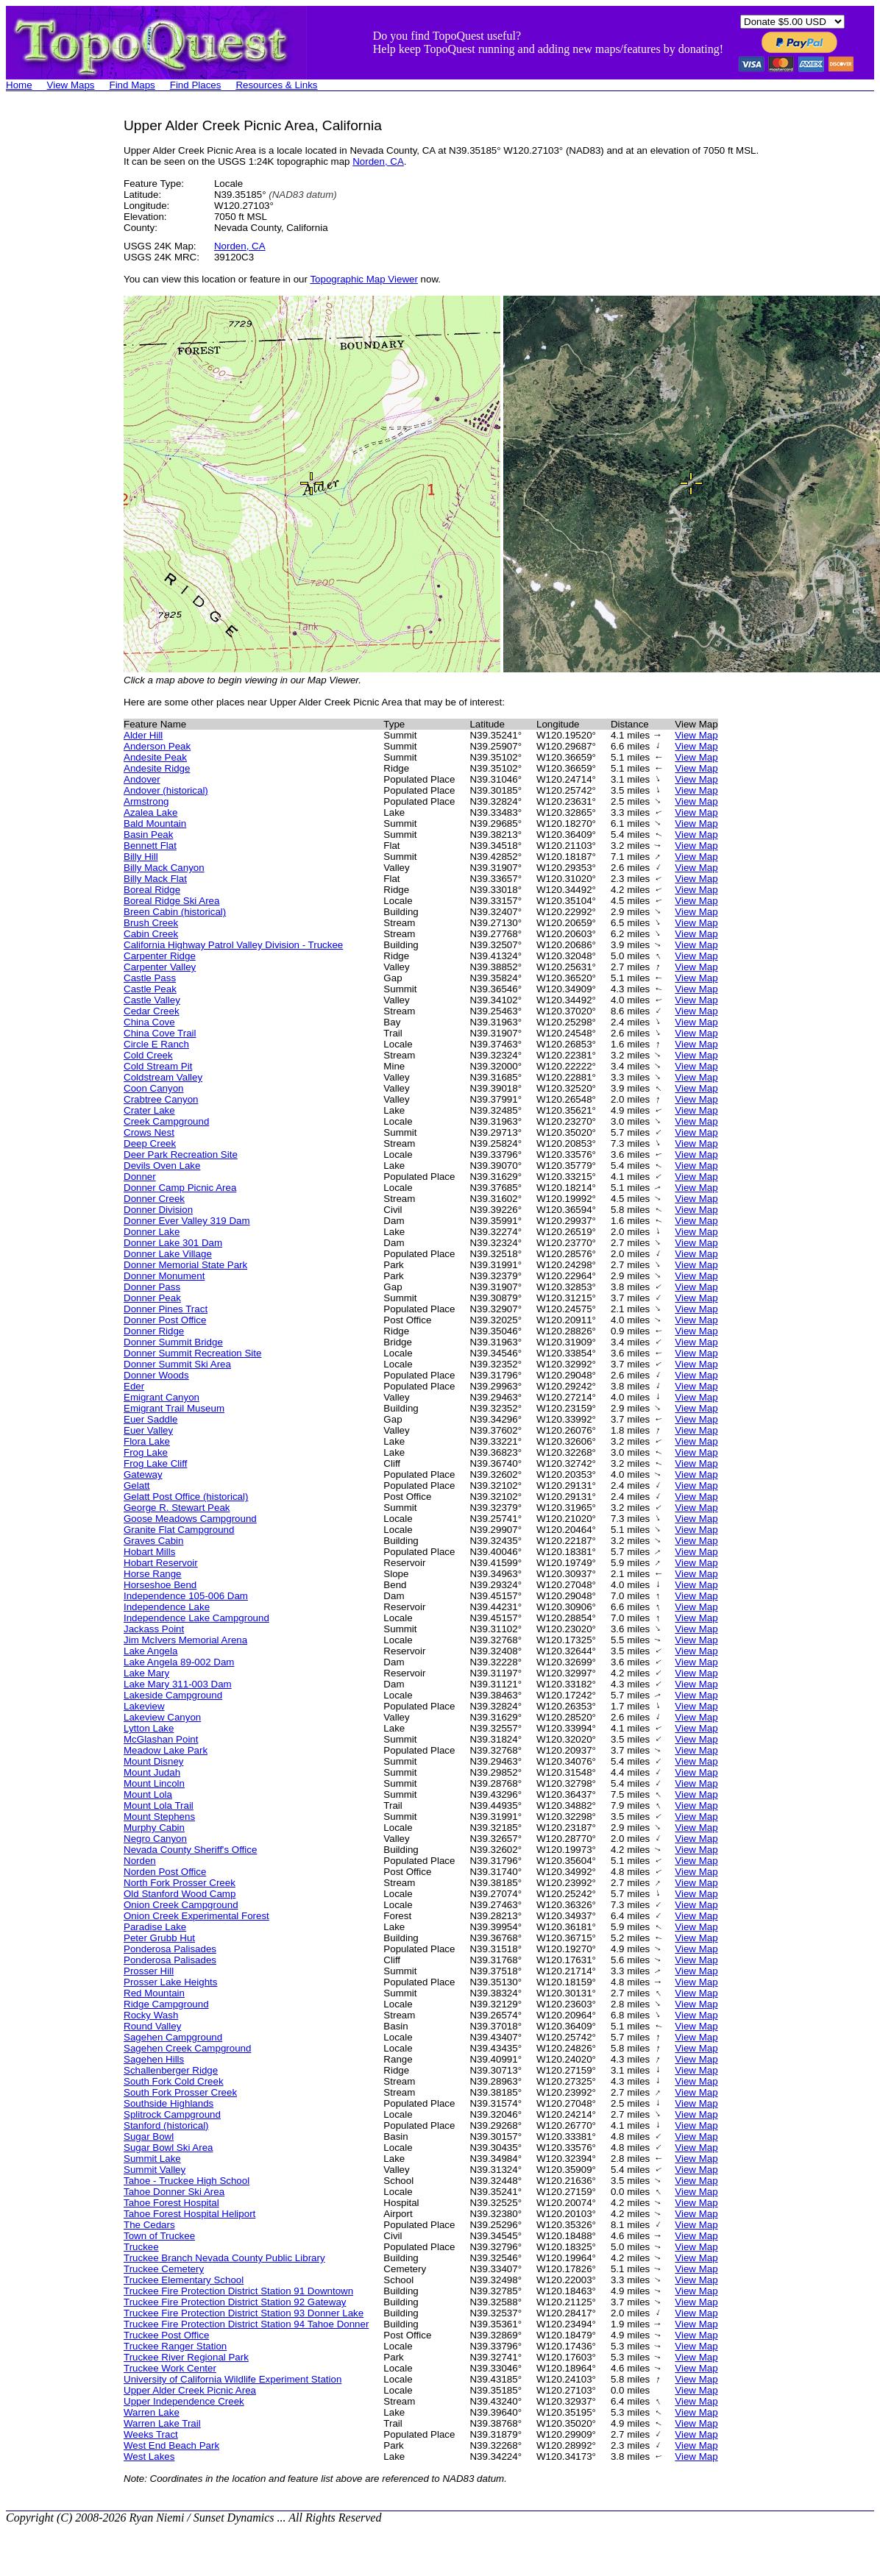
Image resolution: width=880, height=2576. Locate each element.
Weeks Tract (151, 2434)
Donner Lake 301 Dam (173, 1242)
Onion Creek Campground (181, 1904)
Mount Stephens (159, 1816)
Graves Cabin (154, 1540)
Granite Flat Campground (179, 1529)
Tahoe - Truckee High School (186, 2180)
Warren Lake (152, 2412)
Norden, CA (378, 161)
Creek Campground (166, 1121)
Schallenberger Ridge (171, 2070)
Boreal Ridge (152, 889)
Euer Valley (148, 1430)
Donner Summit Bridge (173, 1342)
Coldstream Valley (163, 1077)
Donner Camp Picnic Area (180, 1187)
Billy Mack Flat (155, 878)
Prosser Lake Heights (170, 1982)
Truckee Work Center (170, 2368)
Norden (140, 1860)
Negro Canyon (155, 1838)
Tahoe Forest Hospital (171, 2202)
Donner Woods (156, 1375)
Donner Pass (152, 1286)
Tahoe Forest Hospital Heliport (189, 2213)
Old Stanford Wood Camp (179, 1893)
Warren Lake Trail (162, 2423)
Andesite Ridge (157, 768)
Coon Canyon (154, 1088)
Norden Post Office (165, 1871)
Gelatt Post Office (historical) (186, 1496)
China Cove (149, 1022)
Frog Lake (146, 1452)
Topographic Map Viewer (363, 279)
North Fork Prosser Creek (179, 1882)
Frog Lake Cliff (155, 1463)
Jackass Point (154, 1628)
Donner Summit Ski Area (177, 1364)
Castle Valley (152, 1000)
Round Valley (152, 2026)
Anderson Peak (157, 746)
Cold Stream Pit (158, 1066)
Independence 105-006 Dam (186, 1595)
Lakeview (144, 1706)
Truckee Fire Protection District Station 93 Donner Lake (243, 2313)
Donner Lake (152, 1231)
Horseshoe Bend (160, 1584)
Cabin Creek (151, 933)
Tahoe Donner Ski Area (174, 2191)
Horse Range (153, 1573)
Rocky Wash (151, 2015)
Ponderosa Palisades (170, 1948)
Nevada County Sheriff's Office (190, 1849)
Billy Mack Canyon (164, 867)
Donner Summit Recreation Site (192, 1353)
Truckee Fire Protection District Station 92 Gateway (235, 2302)
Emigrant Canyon (161, 1397)
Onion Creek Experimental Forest (196, 1915)
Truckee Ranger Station (175, 2346)
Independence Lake (167, 1606)
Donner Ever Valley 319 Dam (187, 1220)
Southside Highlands (168, 2103)
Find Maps (132, 84)
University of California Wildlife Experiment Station (232, 2379)
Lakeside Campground (173, 1695)
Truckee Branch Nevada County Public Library (224, 2257)
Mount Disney (154, 1761)
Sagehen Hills (154, 2059)
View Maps (71, 84)
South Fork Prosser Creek (180, 2092)
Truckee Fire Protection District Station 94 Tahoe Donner (246, 2324)
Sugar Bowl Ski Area (168, 2147)
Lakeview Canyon (162, 1717)
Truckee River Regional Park (186, 2357)
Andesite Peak (155, 757)
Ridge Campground (166, 2004)
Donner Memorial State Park (185, 1264)
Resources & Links (276, 84)
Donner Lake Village (168, 1253)
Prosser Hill (149, 1971)
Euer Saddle (150, 1419)
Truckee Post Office (166, 2335)
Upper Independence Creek (184, 2401)
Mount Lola (148, 1794)
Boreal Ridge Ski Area (171, 900)
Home (19, 84)
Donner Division (158, 1209)
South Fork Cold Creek (174, 2081)
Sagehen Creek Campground (187, 2048)
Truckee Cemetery (164, 2268)
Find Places (195, 84)
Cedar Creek (152, 1011)
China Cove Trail (160, 1033)
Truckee (141, 2246)
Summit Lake (152, 2158)
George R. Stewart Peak (177, 1507)
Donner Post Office (165, 1320)
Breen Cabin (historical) (175, 911)
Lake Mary (146, 1673)
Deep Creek (150, 1143)
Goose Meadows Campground (190, 1518)
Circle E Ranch (156, 1044)
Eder (134, 1386)
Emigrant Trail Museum (174, 1408)
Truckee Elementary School (184, 2279)
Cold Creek (148, 1055)
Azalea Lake (150, 812)
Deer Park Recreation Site (181, 1154)
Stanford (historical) (166, 2125)
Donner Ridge (154, 1331)
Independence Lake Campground (196, 1617)
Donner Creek (154, 1198)
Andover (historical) (166, 790)
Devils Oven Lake (162, 1165)
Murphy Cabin (154, 1827)
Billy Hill (141, 856)
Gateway (143, 1474)
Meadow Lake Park (165, 1750)
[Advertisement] (65, 338)
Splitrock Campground (172, 2114)
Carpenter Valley (160, 966)
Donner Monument (164, 1275)
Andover (142, 779)
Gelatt (137, 1485)
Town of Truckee (159, 2235)
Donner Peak (152, 1297)
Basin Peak (148, 834)
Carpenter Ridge (160, 955)
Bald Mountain (155, 823)
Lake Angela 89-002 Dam (179, 1662)
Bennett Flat (150, 845)
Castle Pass (150, 977)
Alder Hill (143, 735)
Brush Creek (151, 922)
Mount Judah (152, 1772)
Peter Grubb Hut (159, 1937)
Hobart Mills (149, 1551)
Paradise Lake (155, 1926)
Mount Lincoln (154, 1783)
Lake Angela (150, 1651)
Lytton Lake (149, 1728)
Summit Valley (154, 2169)
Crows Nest (149, 1132)
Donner (140, 1176)
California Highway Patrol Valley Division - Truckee (233, 944)
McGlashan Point (161, 1739)
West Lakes (149, 2456)
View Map (696, 735)
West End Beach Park (171, 2445)
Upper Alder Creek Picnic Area (190, 2390)
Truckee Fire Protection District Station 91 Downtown (238, 2290)
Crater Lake (149, 1110)
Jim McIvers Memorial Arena (185, 1639)
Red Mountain (154, 1993)
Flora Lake (147, 1441)
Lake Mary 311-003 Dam (178, 1684)
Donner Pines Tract (165, 1308)
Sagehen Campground (173, 2037)
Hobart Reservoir (161, 1562)
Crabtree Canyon (161, 1099)
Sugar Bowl (149, 2136)
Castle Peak (150, 989)
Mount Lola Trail (159, 1805)
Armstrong (146, 801)
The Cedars (149, 2224)
